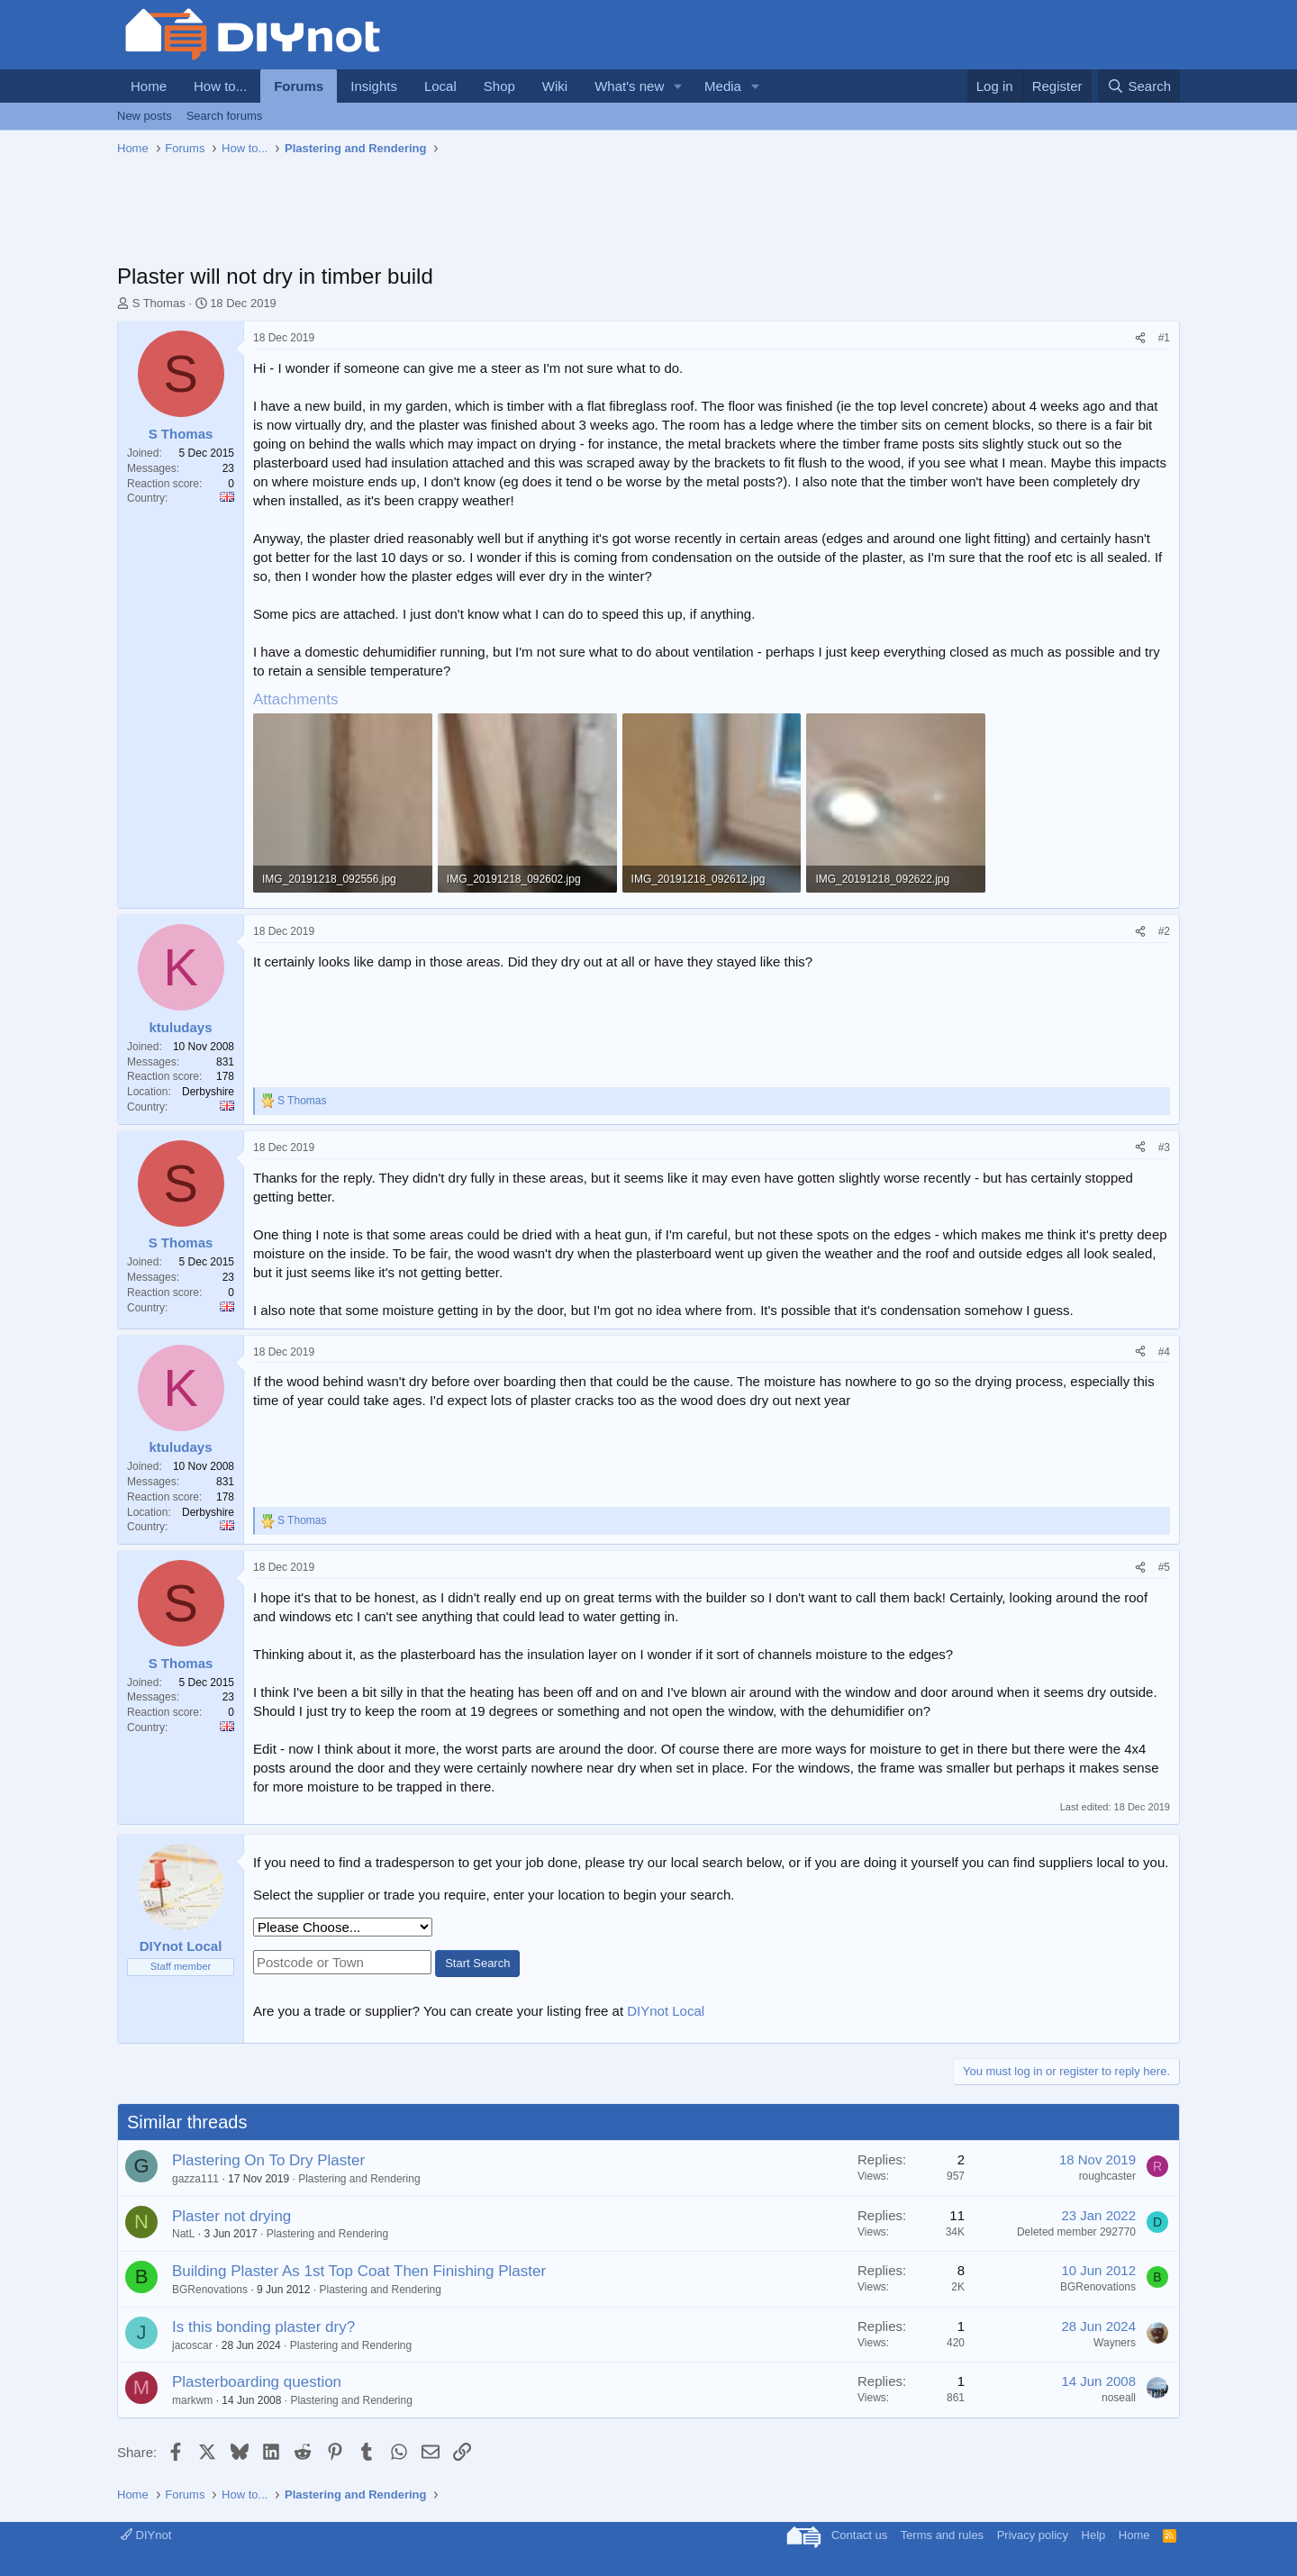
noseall (1119, 2397)
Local (440, 86)
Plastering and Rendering (359, 2178)
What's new (629, 86)
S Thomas (159, 303)
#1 (1164, 337)
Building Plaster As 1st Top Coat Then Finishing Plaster (359, 2271)
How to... (220, 86)
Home (149, 86)
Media (722, 86)
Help (1094, 2535)
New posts (144, 115)
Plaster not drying (231, 2216)
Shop (499, 86)
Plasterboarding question (256, 2381)
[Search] (1139, 86)
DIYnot (146, 2535)
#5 (1164, 1567)
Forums (298, 86)
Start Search (477, 1963)
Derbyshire (208, 1091)
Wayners (1114, 2342)
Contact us (859, 2535)
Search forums (224, 115)
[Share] (1140, 338)
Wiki (554, 86)
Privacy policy (1032, 2535)
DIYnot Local (665, 2010)
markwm (192, 2400)
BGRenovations (210, 2289)
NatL (183, 2233)
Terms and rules (942, 2535)
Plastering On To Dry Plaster (268, 2160)
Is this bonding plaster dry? (263, 2327)
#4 (1164, 1352)
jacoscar (192, 2345)
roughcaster (1107, 2176)
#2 (1164, 931)
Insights (373, 86)
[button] (678, 86)
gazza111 (195, 2178)
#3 (1164, 1147)
